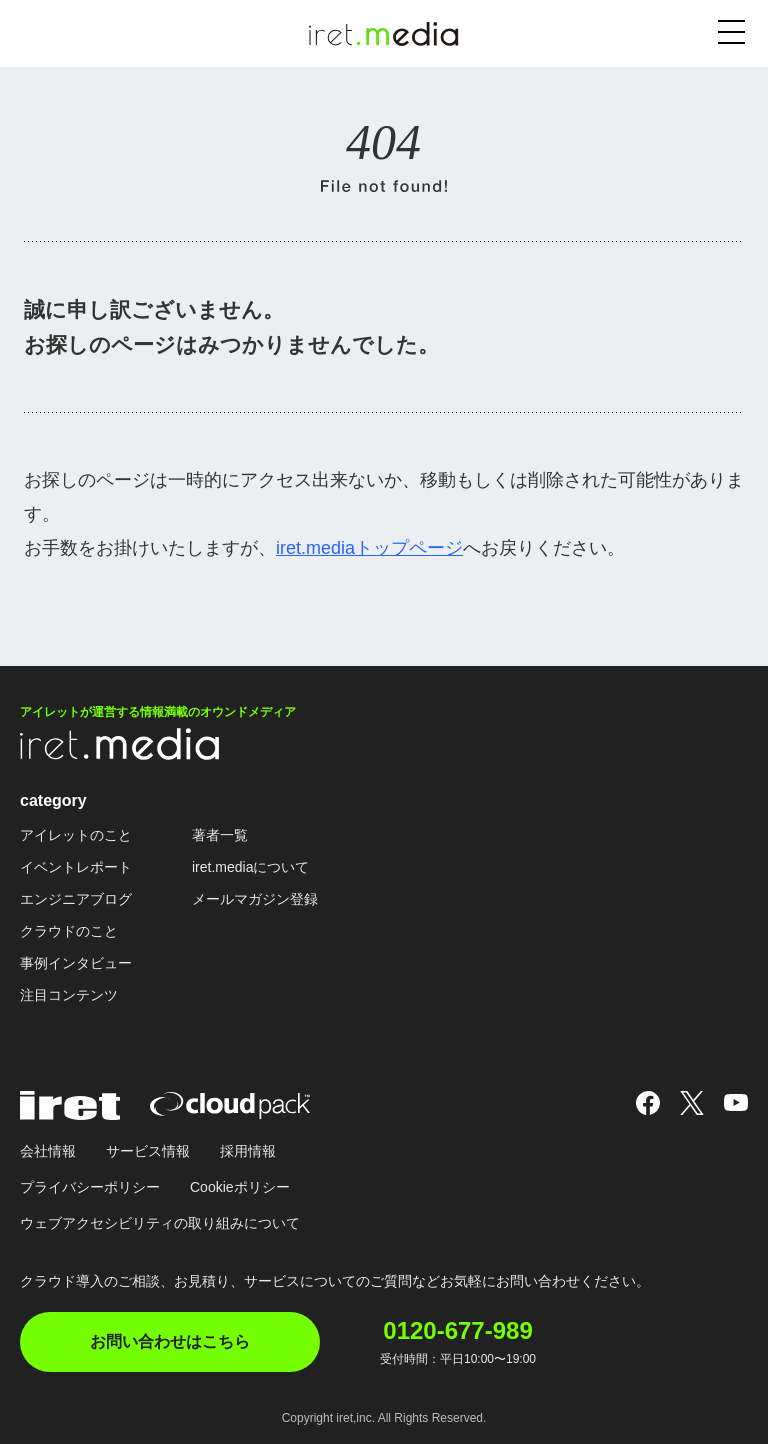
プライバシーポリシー (90, 1187)
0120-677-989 (457, 1331)
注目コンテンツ (69, 995)
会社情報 (48, 1151)
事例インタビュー (76, 963)
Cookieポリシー (240, 1187)
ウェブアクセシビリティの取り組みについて (160, 1223)
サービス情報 (148, 1151)
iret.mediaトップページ (369, 548)
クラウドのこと (69, 931)
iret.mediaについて (250, 867)
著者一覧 (220, 835)
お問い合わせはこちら (170, 1341)
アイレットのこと (76, 835)
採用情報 (248, 1151)
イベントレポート (76, 867)
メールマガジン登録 (255, 899)
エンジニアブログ (76, 899)
